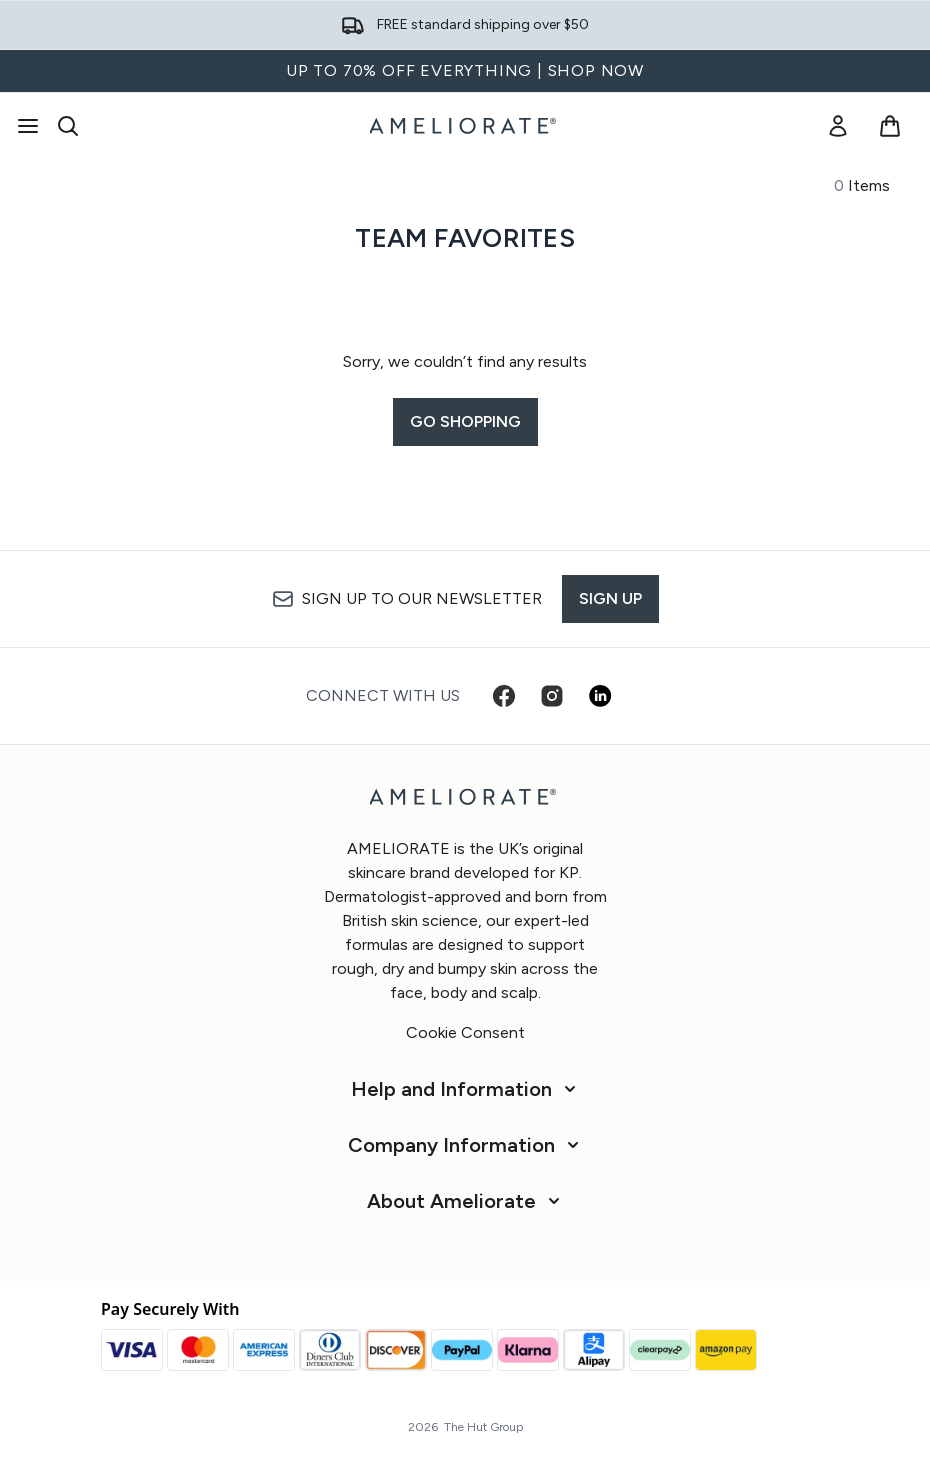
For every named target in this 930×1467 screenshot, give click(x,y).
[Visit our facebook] (504, 696)
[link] (838, 126)
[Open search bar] (68, 126)
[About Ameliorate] (465, 1201)
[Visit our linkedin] (600, 696)
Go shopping (465, 421)
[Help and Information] (465, 1089)
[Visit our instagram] (552, 696)
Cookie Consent (465, 1032)
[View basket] (890, 126)
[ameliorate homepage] (465, 126)
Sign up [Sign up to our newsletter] (610, 598)
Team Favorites (465, 238)
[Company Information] (465, 1145)
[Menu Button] (28, 126)
